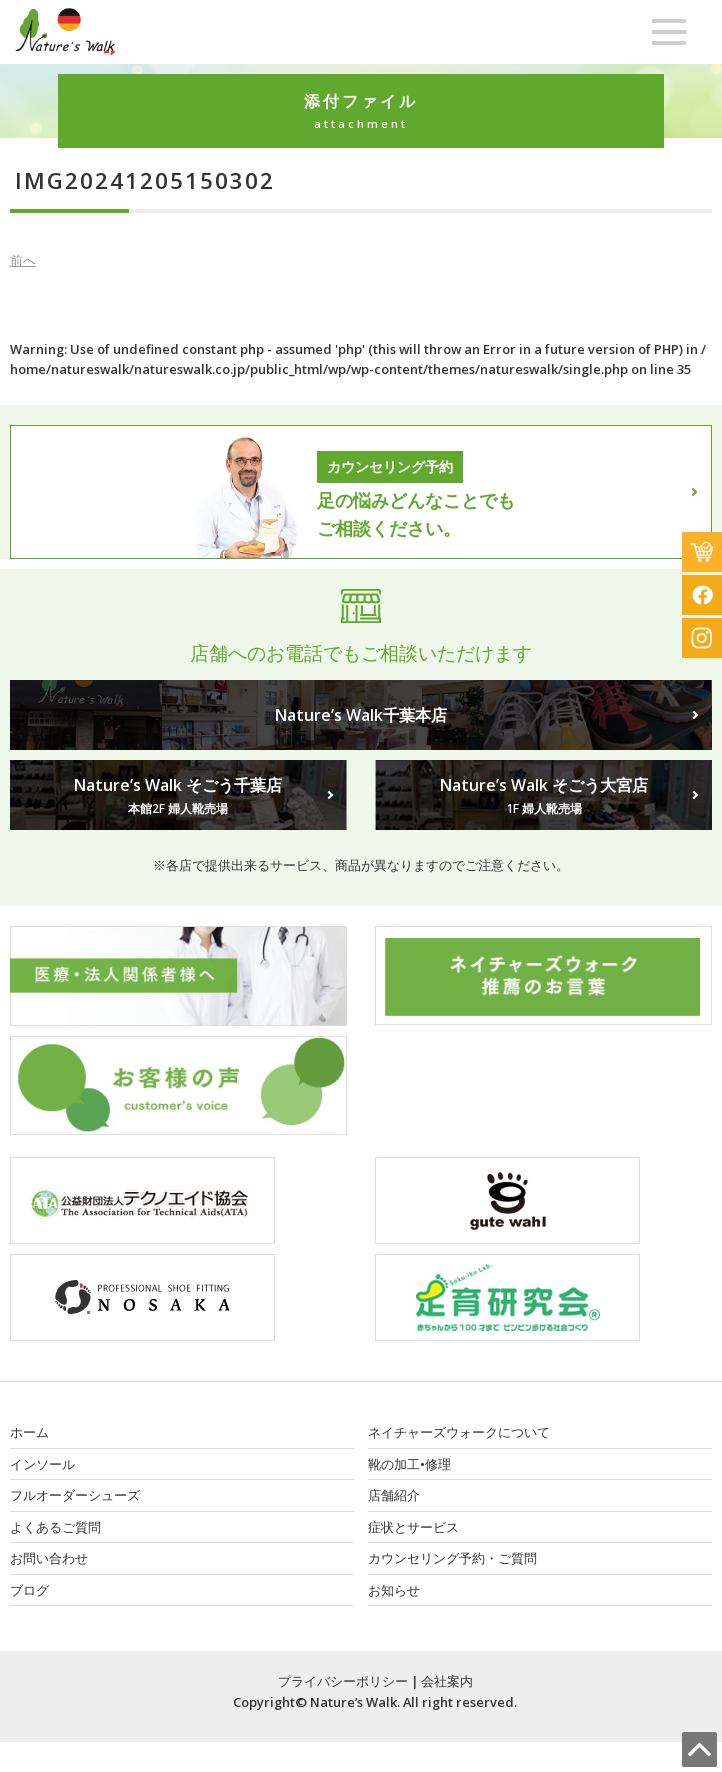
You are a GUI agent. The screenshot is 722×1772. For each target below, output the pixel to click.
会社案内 (447, 1681)
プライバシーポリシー (343, 1681)
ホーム (29, 1432)
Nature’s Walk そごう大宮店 (543, 796)
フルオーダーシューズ (75, 1495)
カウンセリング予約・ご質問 (452, 1558)
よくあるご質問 (55, 1527)
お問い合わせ (49, 1558)
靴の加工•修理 (409, 1464)
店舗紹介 (394, 1495)
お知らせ (394, 1590)
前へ (23, 260)
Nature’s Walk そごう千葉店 (178, 796)
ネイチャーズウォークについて (459, 1432)
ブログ (29, 1590)
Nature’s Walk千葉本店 (361, 715)
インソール (42, 1464)
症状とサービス (413, 1527)
